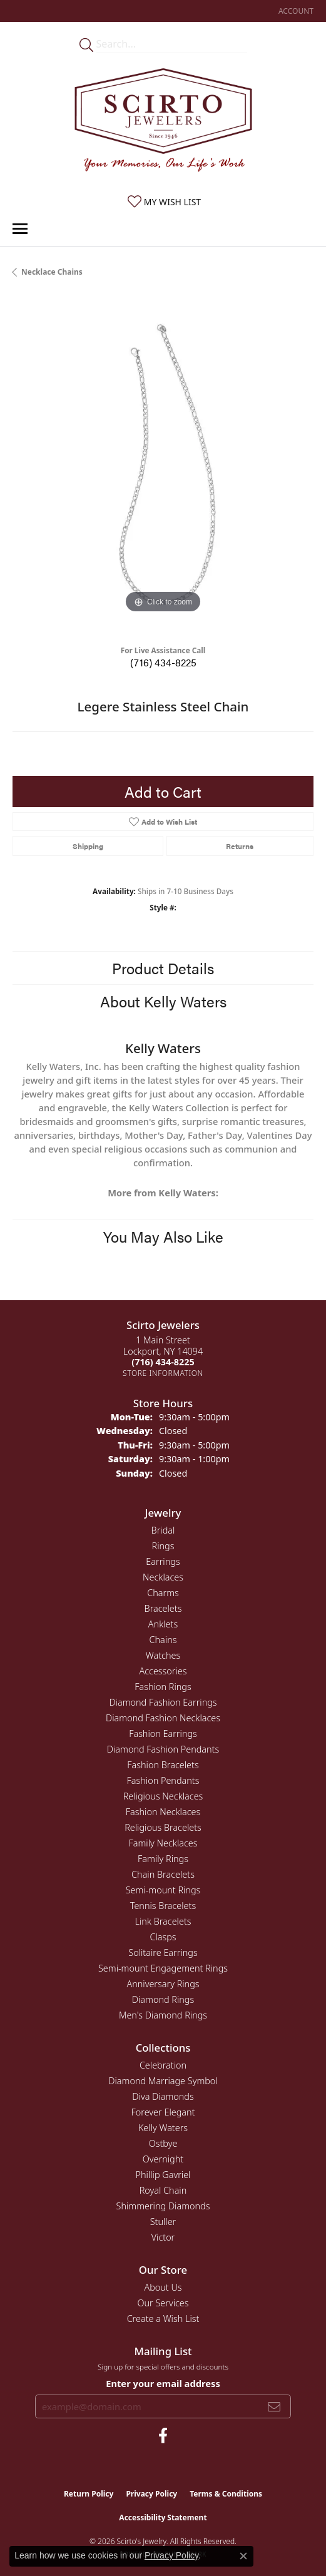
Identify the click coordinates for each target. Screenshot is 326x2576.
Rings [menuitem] (163, 1546)
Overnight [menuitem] (163, 2159)
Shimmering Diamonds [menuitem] (163, 2206)
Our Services (162, 2303)
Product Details (163, 968)
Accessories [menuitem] (162, 1671)
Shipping (88, 846)
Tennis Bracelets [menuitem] (163, 1906)
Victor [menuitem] (163, 2237)
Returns (239, 846)
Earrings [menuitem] (163, 1561)
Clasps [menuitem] (163, 1937)
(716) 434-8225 (163, 662)
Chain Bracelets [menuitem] (163, 1874)
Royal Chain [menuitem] (163, 2190)
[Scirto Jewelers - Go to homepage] (163, 122)
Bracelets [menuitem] (163, 1608)
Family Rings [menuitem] (163, 1859)
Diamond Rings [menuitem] (163, 1999)
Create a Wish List (163, 2318)
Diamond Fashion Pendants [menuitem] (163, 1749)
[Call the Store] (162, 1362)
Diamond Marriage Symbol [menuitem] (162, 2081)
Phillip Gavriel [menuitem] (163, 2175)
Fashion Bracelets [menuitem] (162, 1765)
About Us (162, 2287)
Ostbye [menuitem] (163, 2143)
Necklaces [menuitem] (163, 1577)
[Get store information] (163, 1373)
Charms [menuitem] (163, 1593)
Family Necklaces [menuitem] (163, 1843)
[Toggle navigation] (20, 229)
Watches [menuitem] (163, 1655)
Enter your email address (163, 2383)
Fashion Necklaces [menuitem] (163, 1812)
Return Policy (89, 2493)
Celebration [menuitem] (163, 2065)
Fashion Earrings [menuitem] (163, 1733)
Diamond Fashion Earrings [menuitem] (162, 1702)
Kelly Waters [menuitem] (163, 2128)
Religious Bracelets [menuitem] (163, 1827)
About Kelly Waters (163, 1001)
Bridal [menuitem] (163, 1530)
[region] (163, 465)
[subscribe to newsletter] (274, 2406)
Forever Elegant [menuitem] (163, 2112)
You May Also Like (163, 1236)
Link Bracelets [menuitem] (163, 1921)
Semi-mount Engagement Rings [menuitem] (163, 1968)
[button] (294, 11)
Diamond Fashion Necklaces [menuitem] (163, 1718)
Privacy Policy (151, 2493)
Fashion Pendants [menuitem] (163, 1780)
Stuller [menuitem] (163, 2221)
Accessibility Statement (162, 2517)
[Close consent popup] (243, 2556)
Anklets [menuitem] (163, 1624)
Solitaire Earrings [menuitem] (162, 1952)
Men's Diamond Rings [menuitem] (163, 2015)
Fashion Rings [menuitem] (163, 1687)
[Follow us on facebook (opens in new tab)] (163, 2435)
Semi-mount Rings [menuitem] (163, 1890)
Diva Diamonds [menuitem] (162, 2096)
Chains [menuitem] (163, 1640)
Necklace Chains (52, 272)
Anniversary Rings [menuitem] (162, 1984)
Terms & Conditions (226, 2493)
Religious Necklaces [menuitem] (163, 1796)
